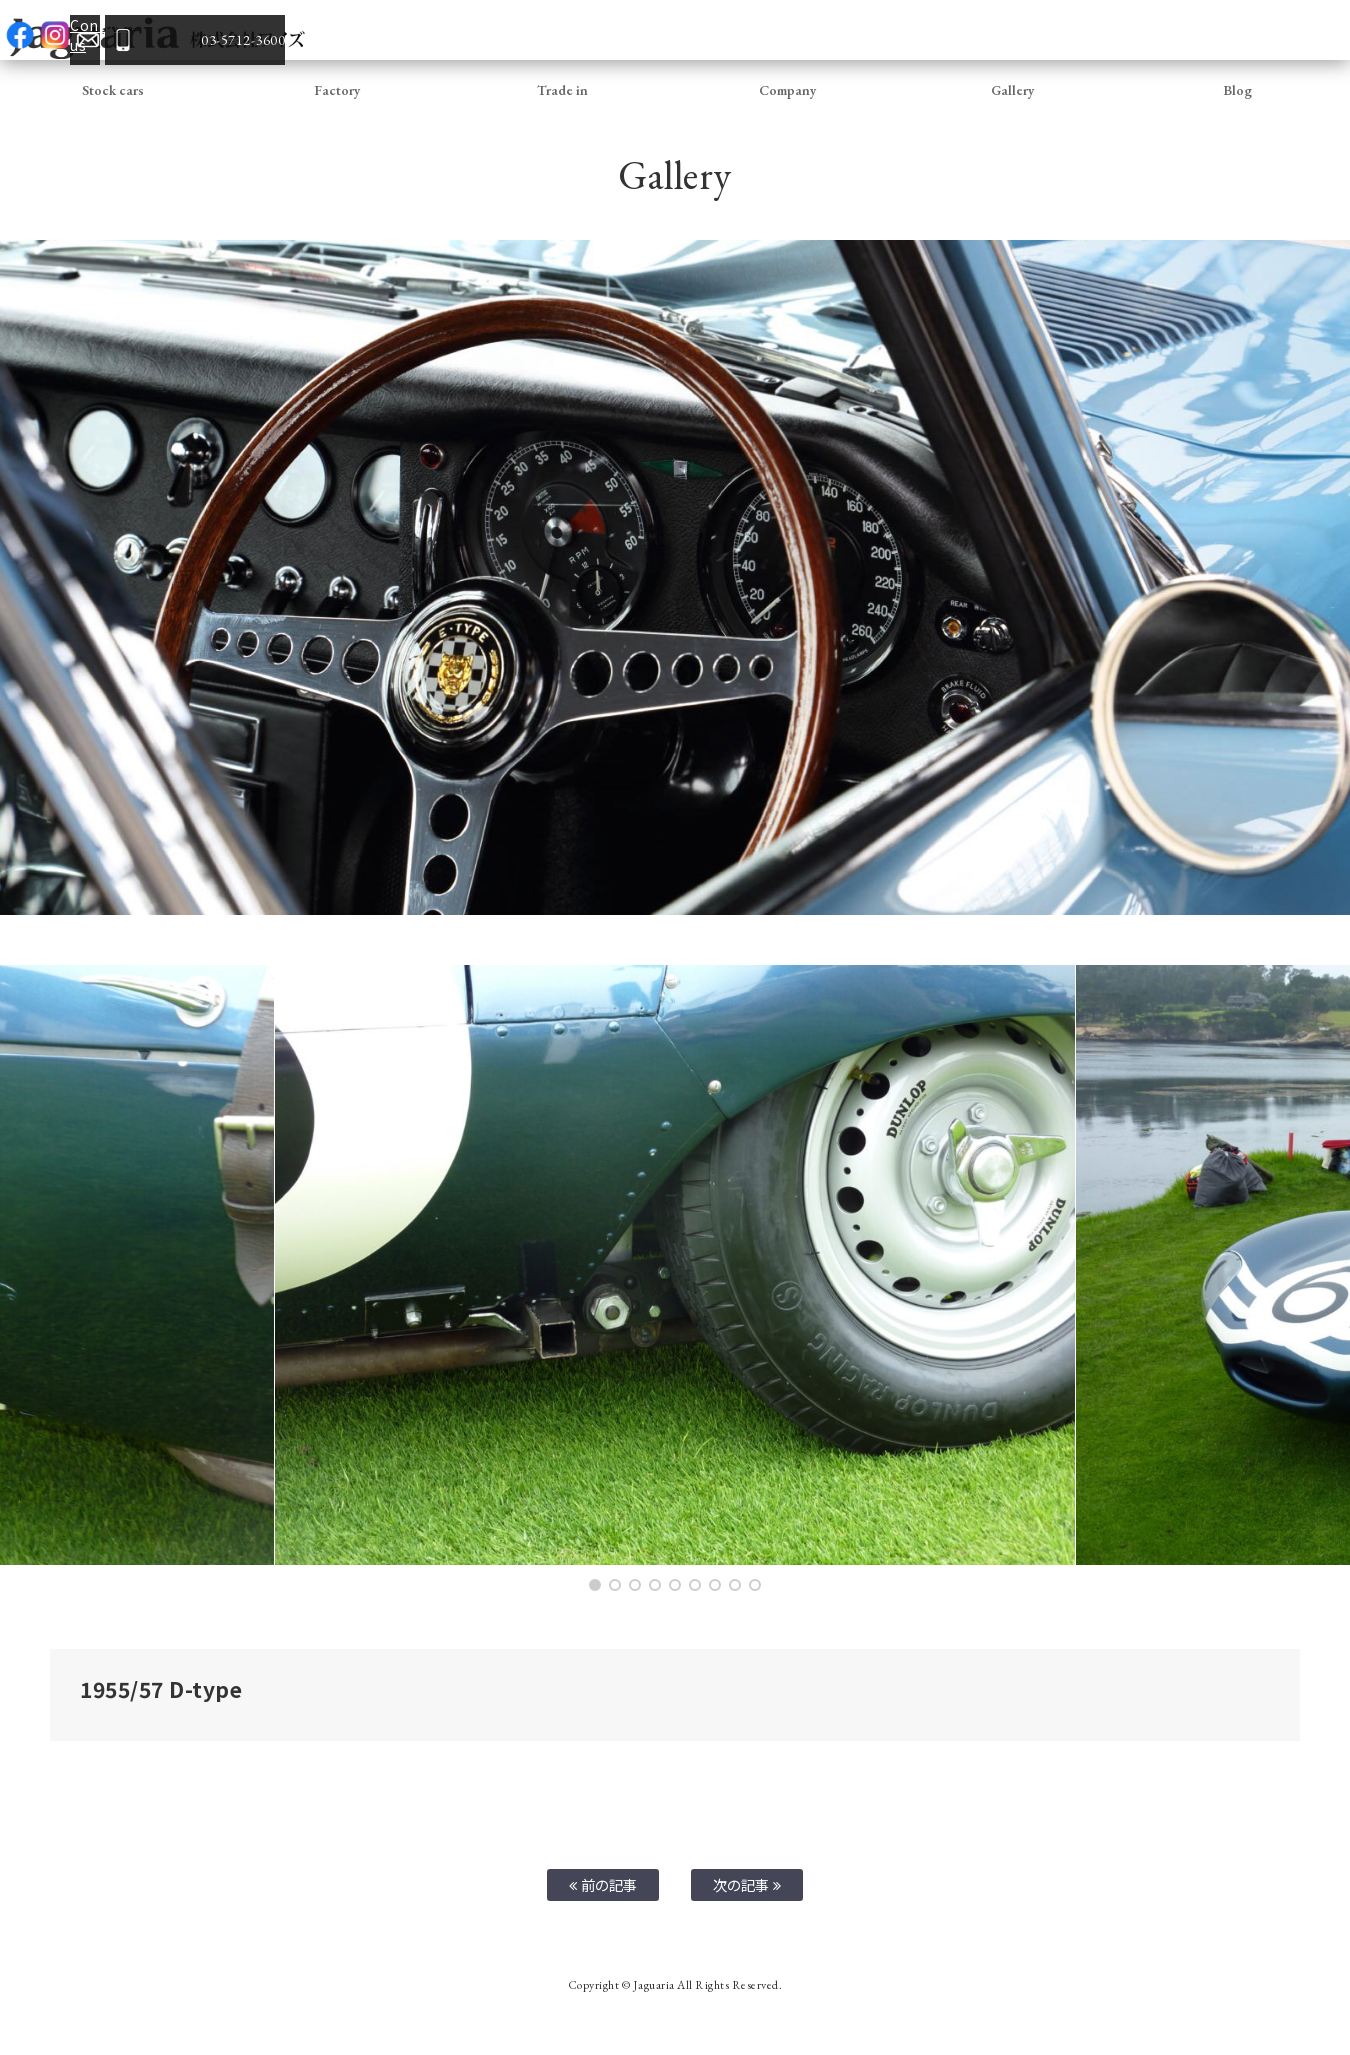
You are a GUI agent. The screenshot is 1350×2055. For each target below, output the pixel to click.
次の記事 (747, 1884)
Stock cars (113, 90)
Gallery (1013, 90)
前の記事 (603, 1884)
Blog (1237, 90)
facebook (1080, 30)
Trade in (562, 90)
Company (788, 90)
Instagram (1115, 30)
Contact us (1150, 30)
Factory (337, 90)
